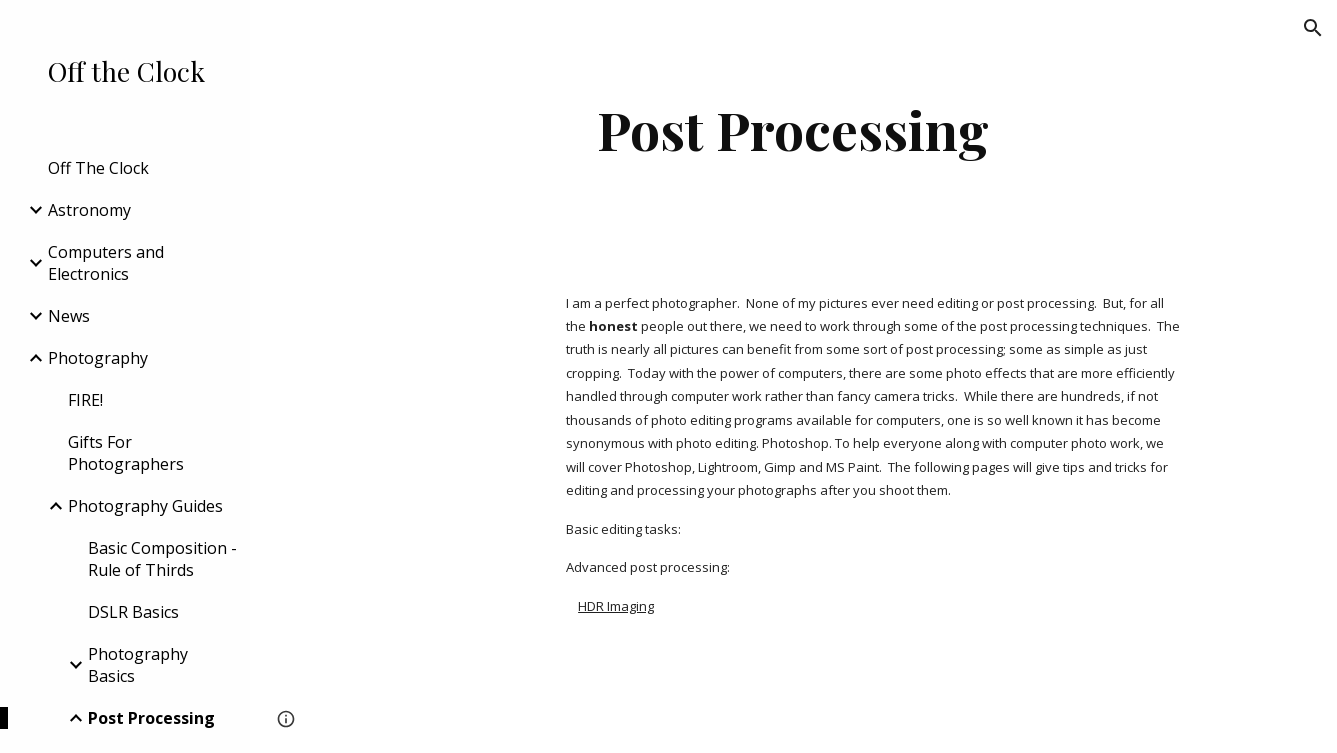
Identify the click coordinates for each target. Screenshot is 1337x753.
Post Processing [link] (151, 718)
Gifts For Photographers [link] (126, 453)
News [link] (69, 316)
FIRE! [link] (85, 400)
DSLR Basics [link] (133, 612)
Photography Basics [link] (138, 665)
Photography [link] (98, 358)
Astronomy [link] (89, 210)
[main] (794, 129)
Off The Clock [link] (98, 168)
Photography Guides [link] (145, 506)
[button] (1313, 28)
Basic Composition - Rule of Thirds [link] (162, 559)
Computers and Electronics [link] (106, 263)
